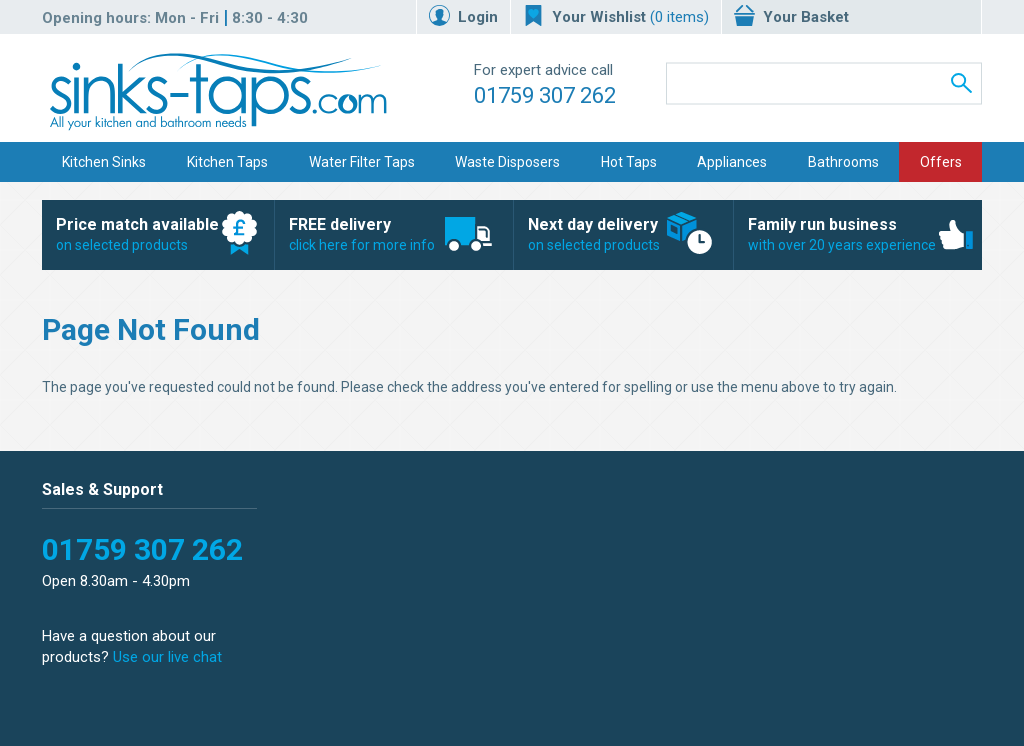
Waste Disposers (507, 162)
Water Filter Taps (362, 162)
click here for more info (383, 233)
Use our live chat (167, 657)
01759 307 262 (545, 95)
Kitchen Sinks (104, 162)
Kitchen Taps (227, 162)
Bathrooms (843, 162)
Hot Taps (629, 162)
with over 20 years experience (847, 233)
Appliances (732, 162)
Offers (941, 162)
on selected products (147, 233)
